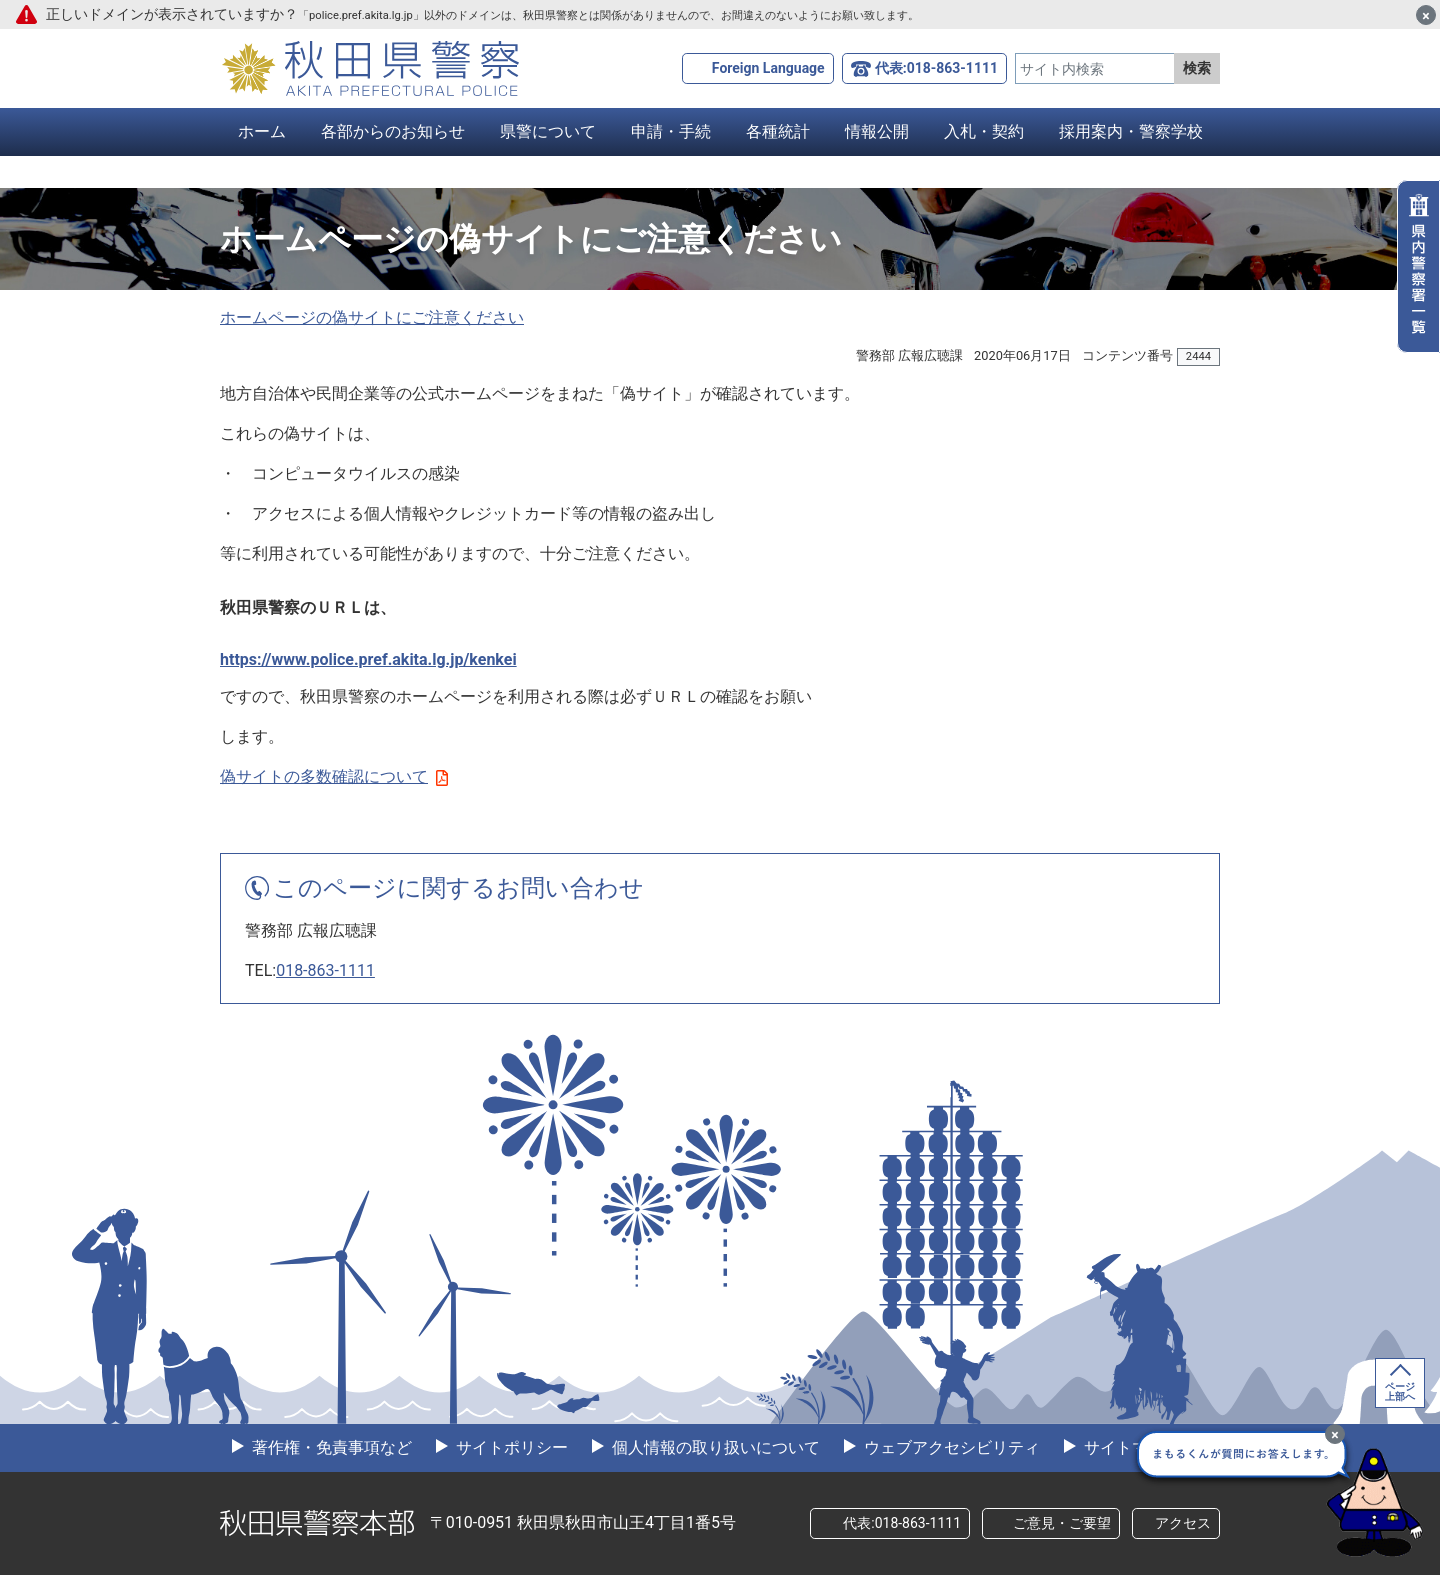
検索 (1197, 68)
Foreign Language (768, 68)
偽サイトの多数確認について (334, 776)
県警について (548, 131)
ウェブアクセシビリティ (950, 1447)
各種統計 (778, 131)
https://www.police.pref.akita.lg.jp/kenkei (368, 659)
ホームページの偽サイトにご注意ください (372, 317)
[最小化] (1335, 1434)
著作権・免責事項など (330, 1447)
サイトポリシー (510, 1447)
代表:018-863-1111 (936, 68)
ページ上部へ (1400, 1391)
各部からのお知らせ (393, 131)
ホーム (262, 131)
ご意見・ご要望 (1062, 1523)
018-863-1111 (325, 970)
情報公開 (877, 131)
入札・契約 (984, 131)
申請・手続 (671, 131)
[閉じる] (1426, 15)
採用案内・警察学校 (1131, 131)
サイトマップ (1130, 1447)
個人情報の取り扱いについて (714, 1447)
